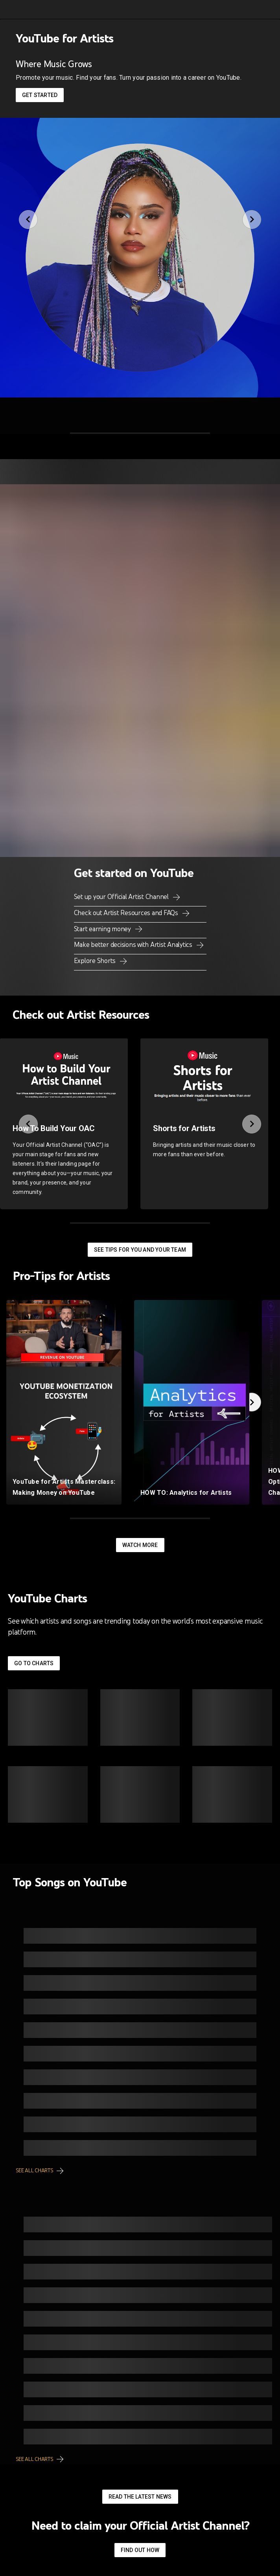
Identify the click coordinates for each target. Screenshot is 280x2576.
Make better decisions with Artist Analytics (134, 944)
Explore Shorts (95, 960)
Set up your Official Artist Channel (122, 896)
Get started (39, 95)
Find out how (140, 2550)
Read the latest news (140, 2497)
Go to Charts (33, 1663)
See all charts (35, 2170)
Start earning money (103, 929)
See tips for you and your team (140, 1250)
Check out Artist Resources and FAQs (127, 912)
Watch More (140, 1545)
